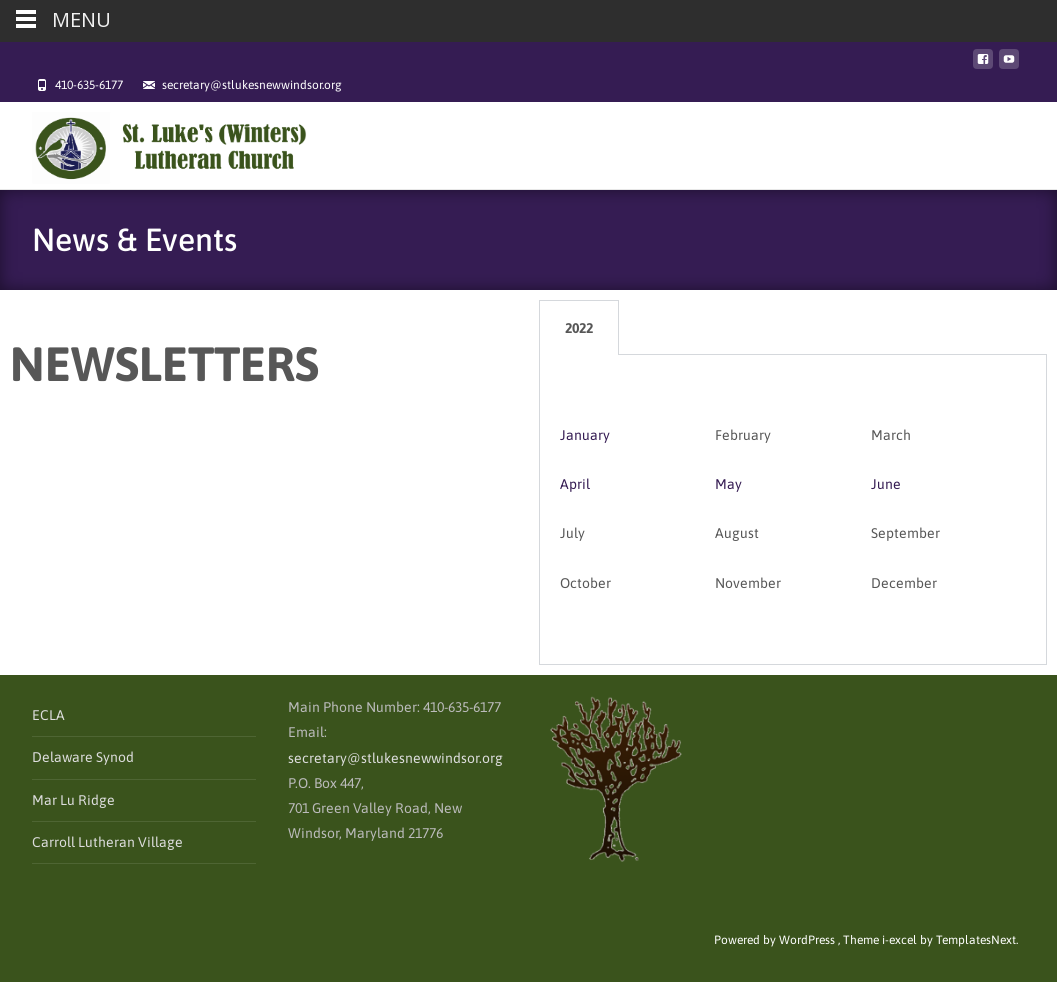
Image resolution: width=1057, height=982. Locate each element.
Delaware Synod (83, 757)
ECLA (48, 715)
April (575, 484)
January (585, 435)
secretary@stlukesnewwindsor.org (395, 758)
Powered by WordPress (776, 940)
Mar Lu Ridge (73, 800)
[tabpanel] (793, 510)
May (728, 484)
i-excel (901, 940)
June (886, 484)
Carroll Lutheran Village (107, 842)
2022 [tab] (579, 328)
